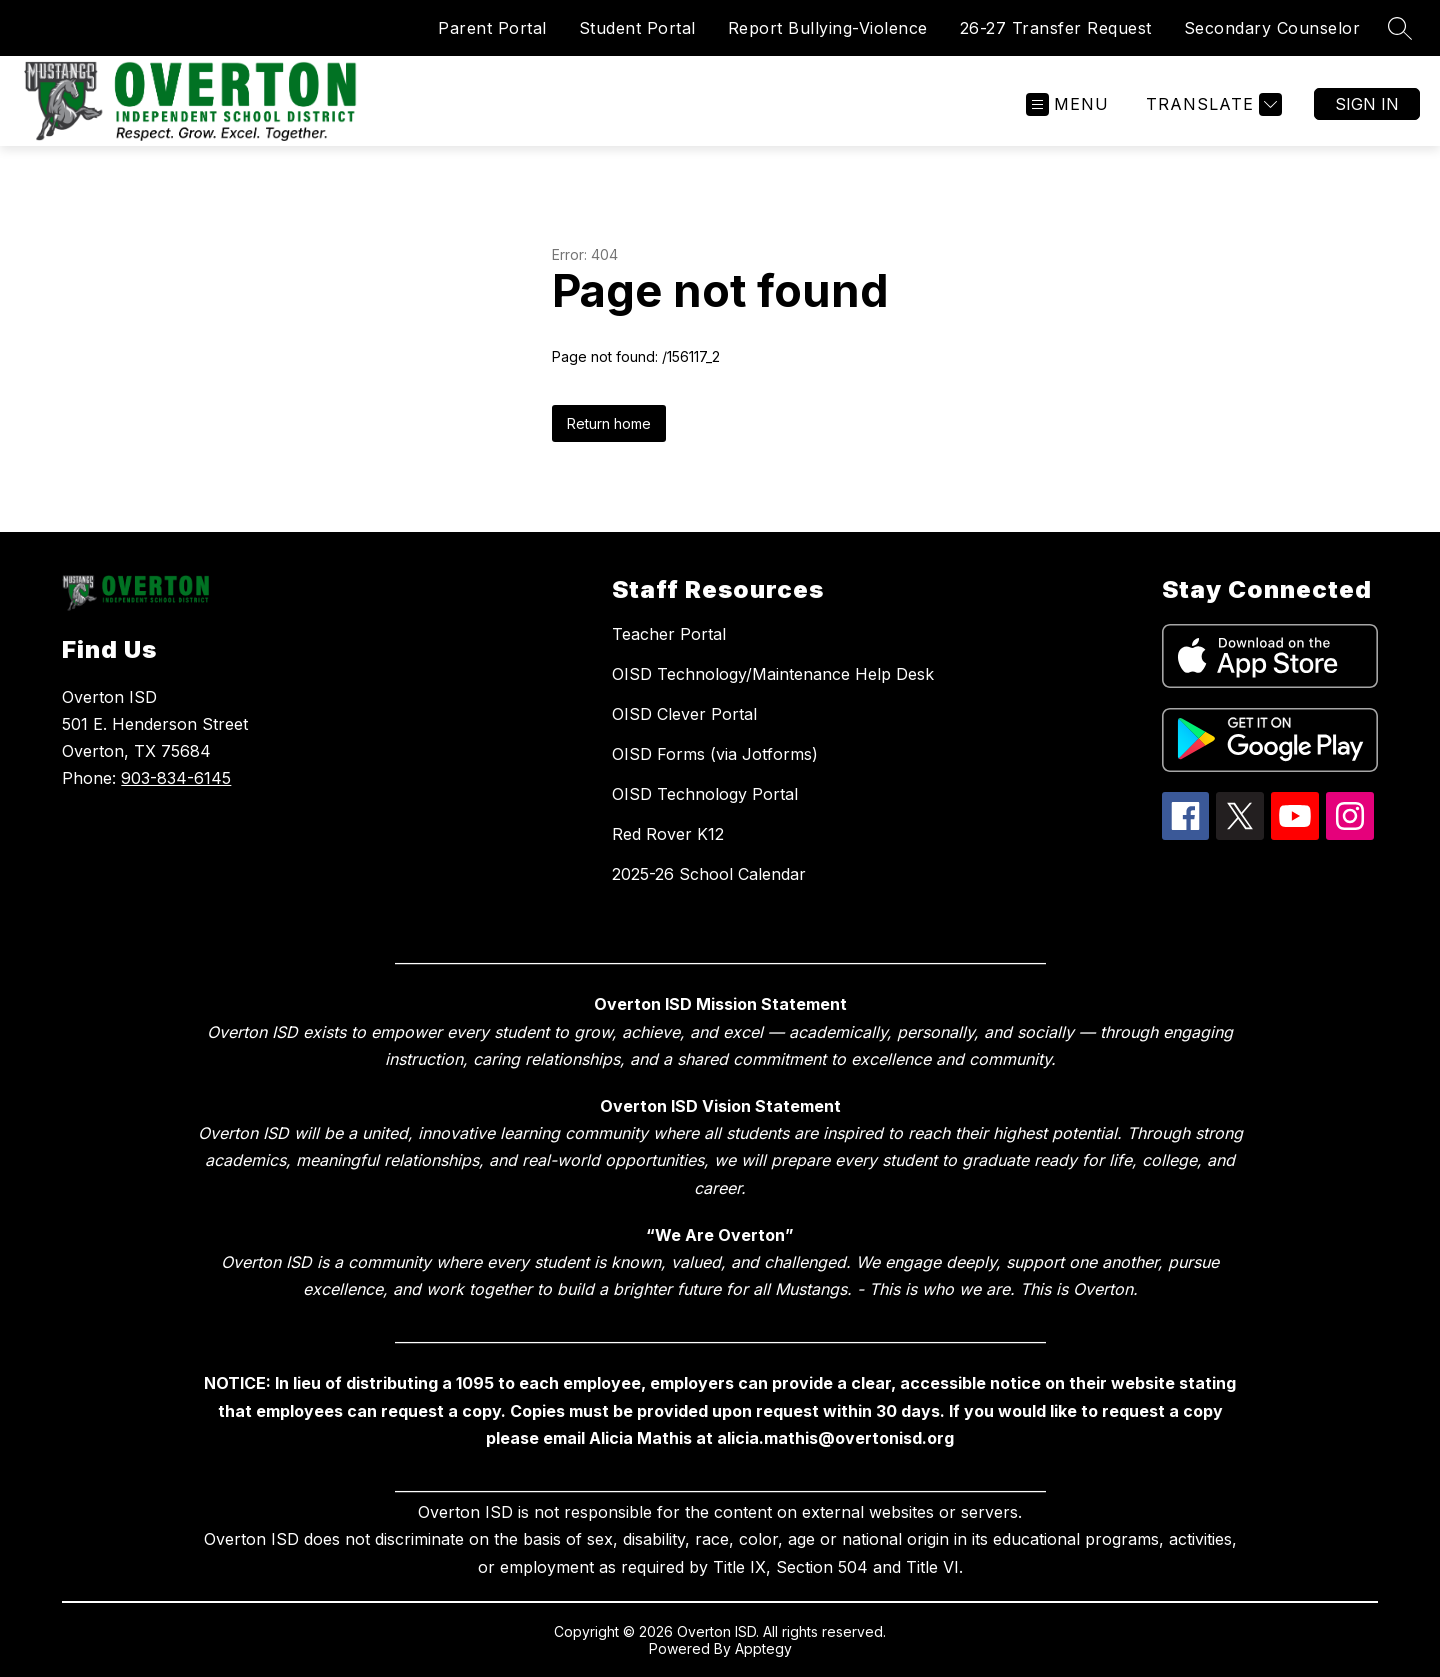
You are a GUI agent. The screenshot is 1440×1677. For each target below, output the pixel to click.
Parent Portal (492, 28)
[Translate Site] (1211, 104)
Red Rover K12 (668, 834)
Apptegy (763, 1648)
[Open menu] (1067, 104)
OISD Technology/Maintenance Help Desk (773, 674)
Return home (609, 423)
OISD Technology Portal (705, 794)
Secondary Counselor (1272, 28)
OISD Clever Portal (684, 714)
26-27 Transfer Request (1056, 28)
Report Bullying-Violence (828, 28)
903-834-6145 (176, 778)
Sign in (1367, 104)
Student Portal (637, 28)
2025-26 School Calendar (709, 874)
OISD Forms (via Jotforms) (715, 754)
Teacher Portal (669, 634)
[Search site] (1400, 28)
